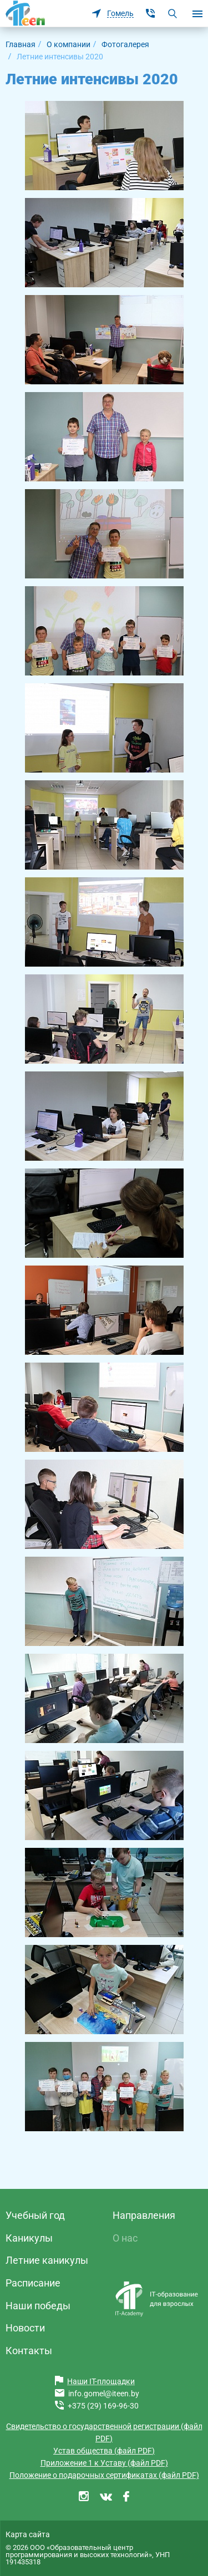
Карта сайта (28, 2534)
